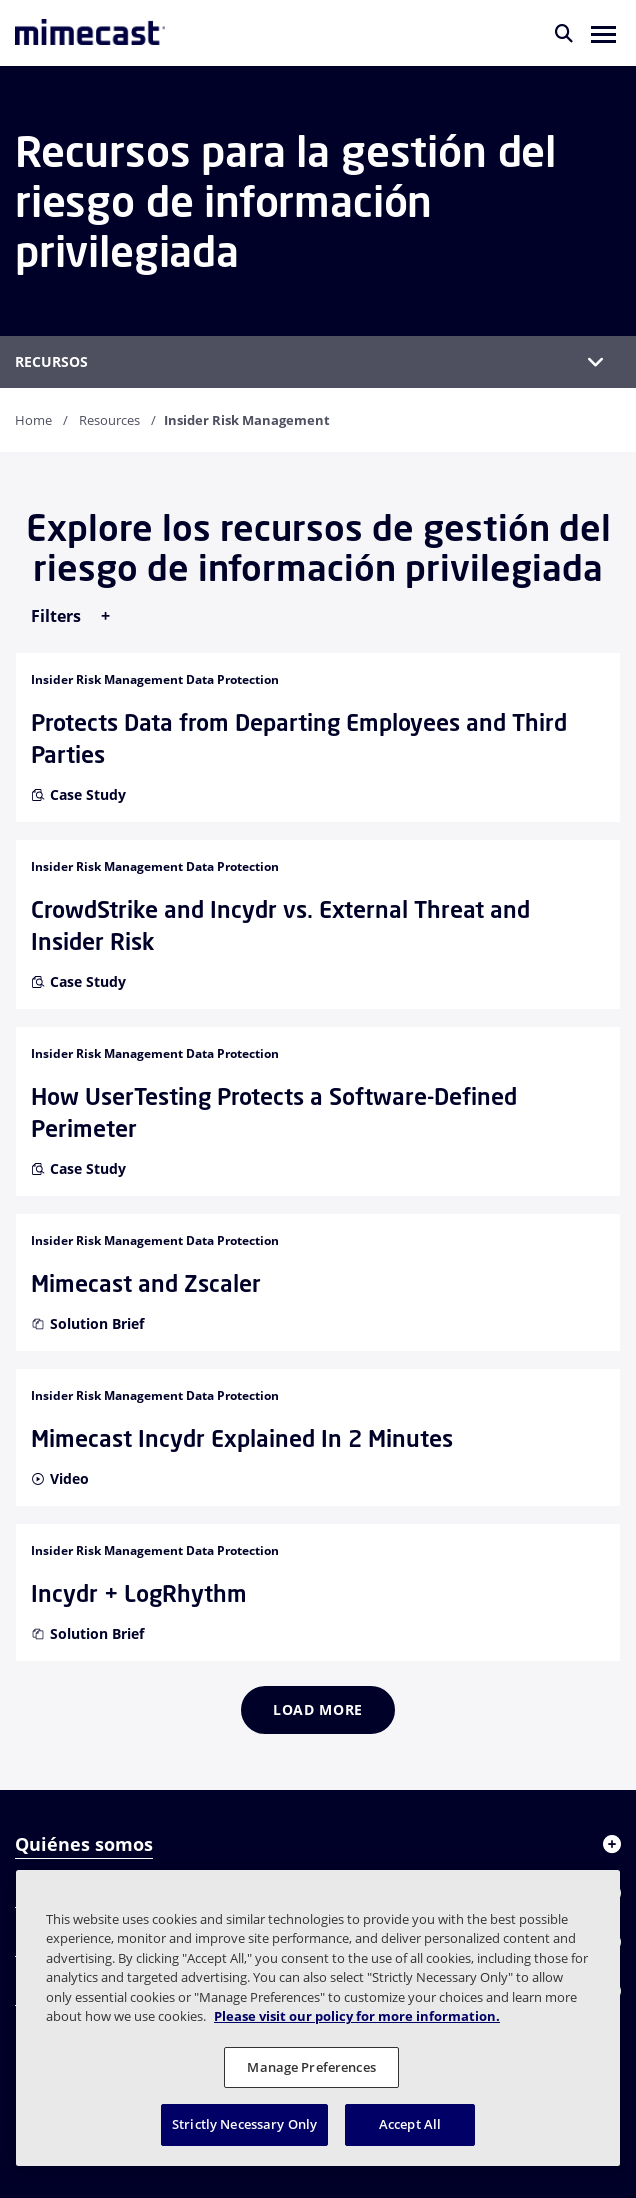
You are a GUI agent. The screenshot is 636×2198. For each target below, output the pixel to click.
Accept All (410, 2124)
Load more (318, 1709)
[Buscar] (564, 33)
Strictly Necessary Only (244, 2124)
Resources (109, 420)
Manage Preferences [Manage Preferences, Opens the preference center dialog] (311, 2067)
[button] (603, 33)
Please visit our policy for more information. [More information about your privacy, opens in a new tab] (357, 2016)
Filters (58, 616)
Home (33, 420)
